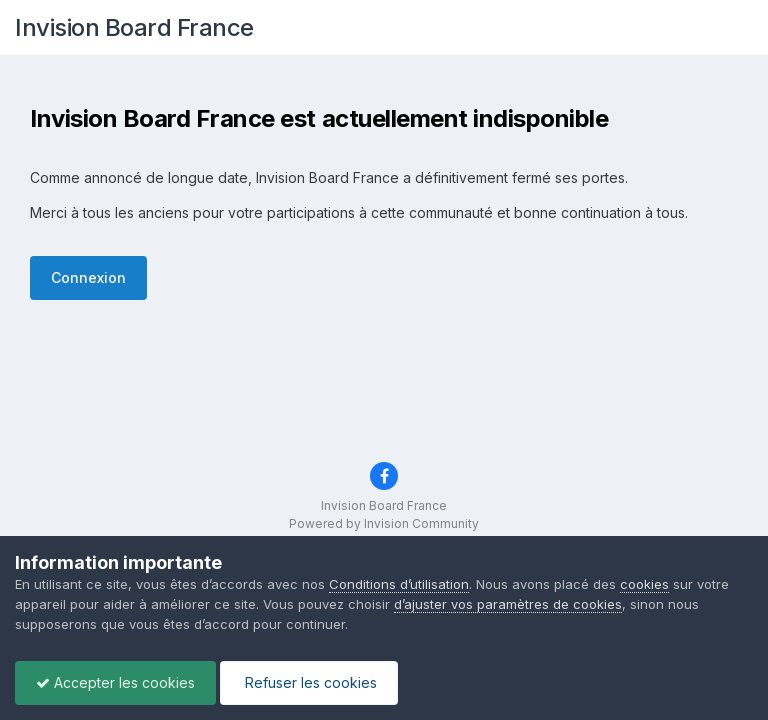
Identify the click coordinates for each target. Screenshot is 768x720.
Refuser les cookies (309, 682)
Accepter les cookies (115, 682)
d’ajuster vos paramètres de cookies (508, 604)
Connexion (88, 277)
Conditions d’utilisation (399, 584)
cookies (644, 584)
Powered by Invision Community (384, 523)
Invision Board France (134, 27)
